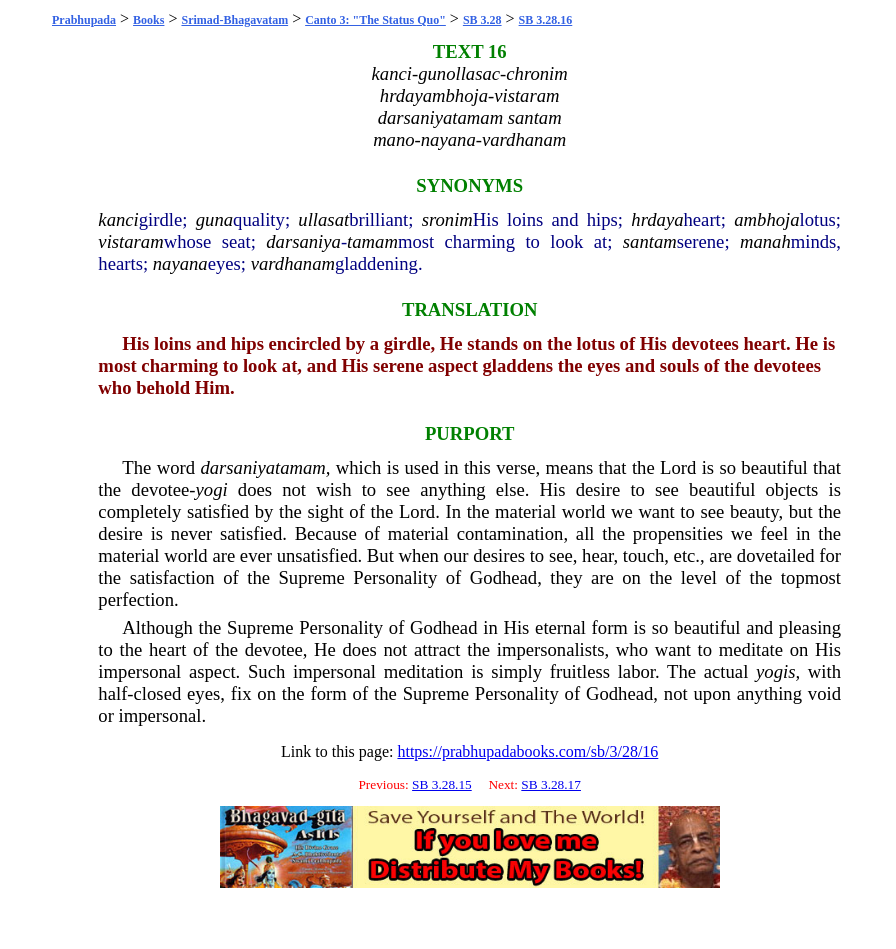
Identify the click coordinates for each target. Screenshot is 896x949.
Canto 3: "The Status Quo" (375, 20)
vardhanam (293, 263)
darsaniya (303, 241)
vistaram (130, 241)
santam (650, 241)
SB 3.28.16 (546, 20)
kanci (118, 219)
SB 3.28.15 (442, 784)
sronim (447, 219)
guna (214, 219)
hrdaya (657, 219)
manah (765, 241)
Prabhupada (84, 20)
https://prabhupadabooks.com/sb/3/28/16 (527, 751)
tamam (372, 241)
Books (148, 20)
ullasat (323, 219)
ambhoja (766, 219)
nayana (180, 263)
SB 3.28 (482, 20)
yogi (212, 489)
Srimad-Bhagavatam (234, 20)
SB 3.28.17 (551, 784)
